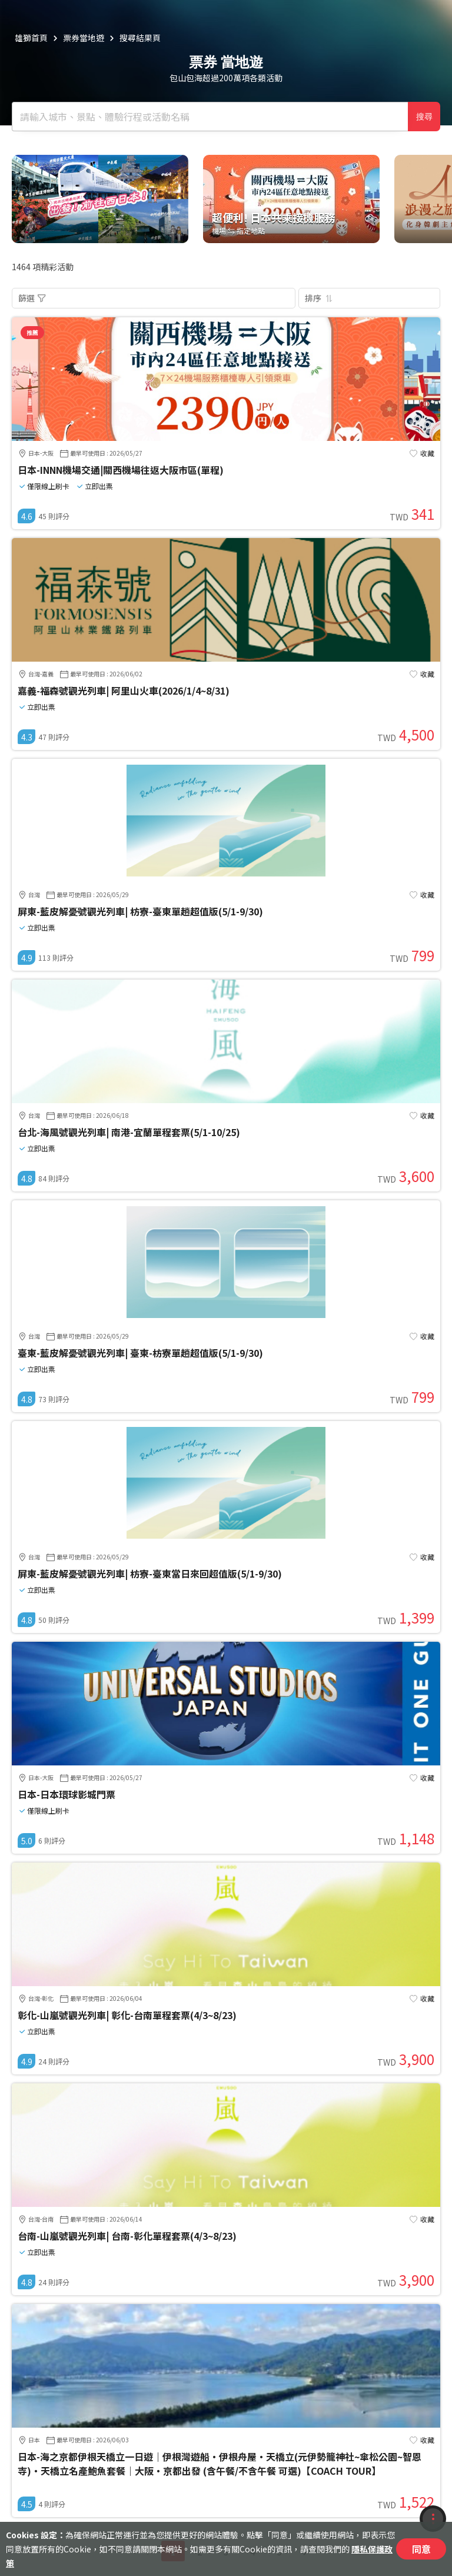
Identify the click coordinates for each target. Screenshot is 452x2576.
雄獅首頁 (31, 38)
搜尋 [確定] (424, 116)
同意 (421, 2549)
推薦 (32, 332)
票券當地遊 (83, 38)
